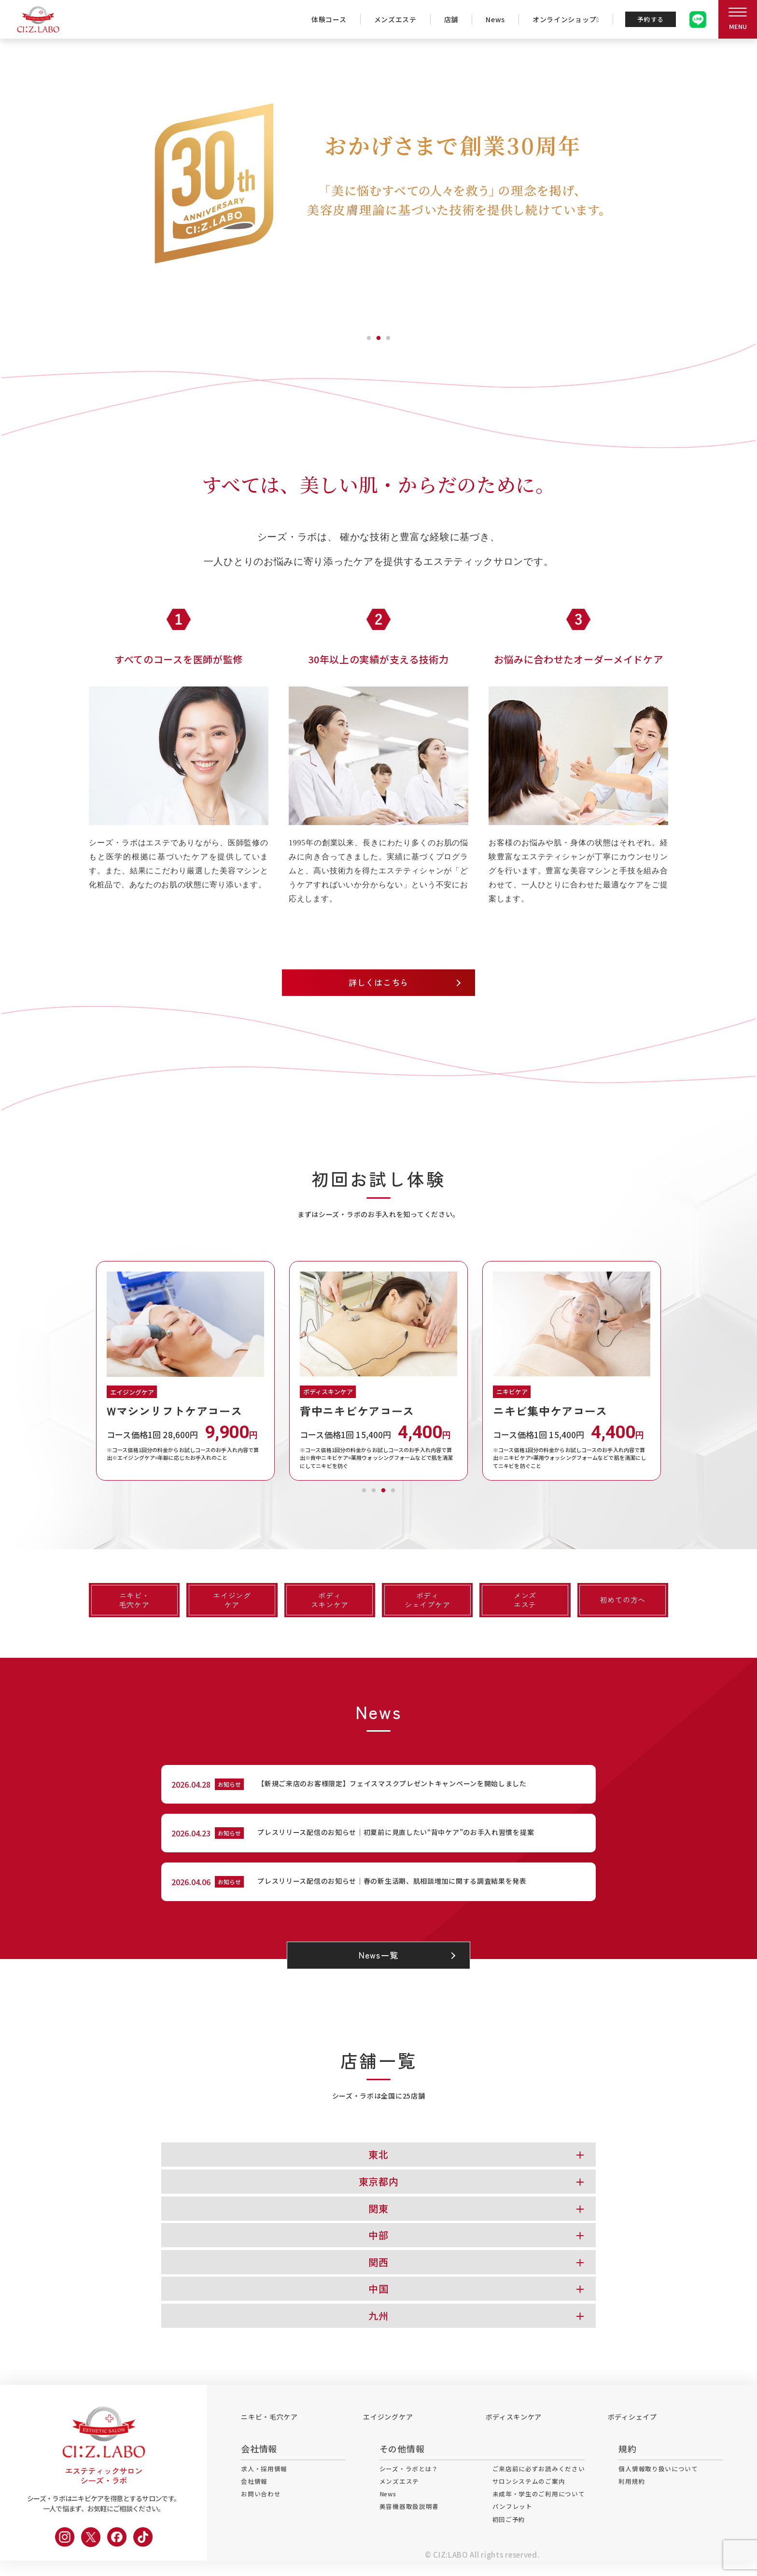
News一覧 (378, 1970)
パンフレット (513, 2527)
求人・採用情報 (266, 2485)
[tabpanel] (378, 183)
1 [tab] (369, 335)
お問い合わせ (262, 2513)
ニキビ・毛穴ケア (269, 2432)
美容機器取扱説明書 (404, 2527)
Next (675, 1372)
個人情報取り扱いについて (667, 2485)
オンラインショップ (558, 19)
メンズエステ (387, 19)
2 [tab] (378, 335)
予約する (646, 19)
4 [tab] (393, 1489)
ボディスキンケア (514, 2432)
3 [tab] (388, 335)
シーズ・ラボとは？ (404, 2485)
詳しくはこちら (378, 983)
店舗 (443, 19)
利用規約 (639, 2499)
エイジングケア (388, 2432)
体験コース (321, 19)
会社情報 (255, 2499)
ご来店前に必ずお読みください (542, 2485)
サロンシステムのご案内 (531, 2499)
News (487, 19)
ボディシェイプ (632, 2432)
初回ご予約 (510, 2541)
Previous (81, 1372)
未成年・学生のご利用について (542, 2513)
